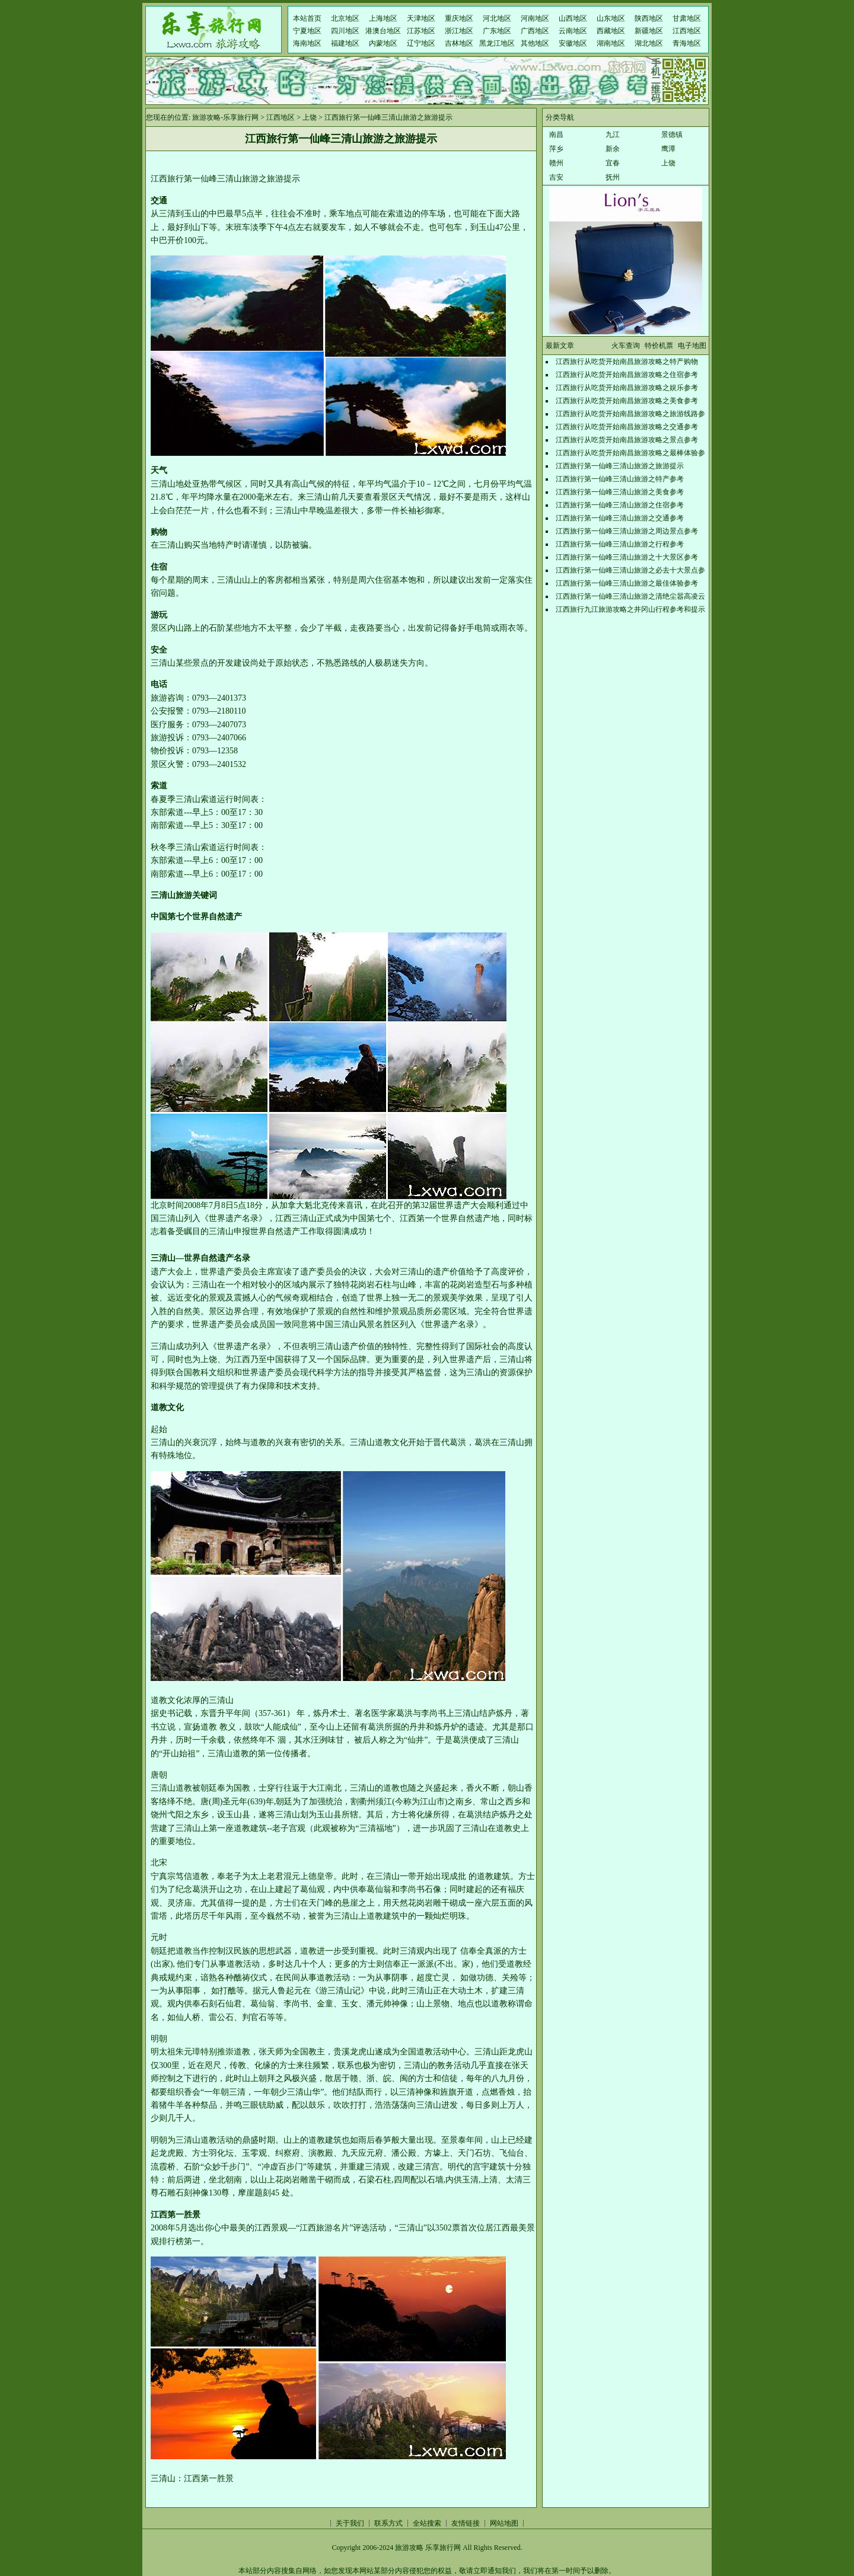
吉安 (556, 177)
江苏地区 (421, 31)
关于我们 (350, 2523)
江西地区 (687, 31)
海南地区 (307, 43)
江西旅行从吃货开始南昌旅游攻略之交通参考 (627, 427)
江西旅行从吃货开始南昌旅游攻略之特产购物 (627, 361)
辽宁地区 (421, 43)
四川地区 (345, 31)
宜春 (613, 163)
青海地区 (687, 43)
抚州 (613, 177)
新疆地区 (649, 31)
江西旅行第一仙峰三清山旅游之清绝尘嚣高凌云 (630, 596)
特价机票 (659, 345)
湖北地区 (649, 43)
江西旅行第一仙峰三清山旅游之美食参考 (620, 492)
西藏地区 (611, 31)
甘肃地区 (687, 18)
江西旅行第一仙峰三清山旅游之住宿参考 (620, 505)
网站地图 (504, 2523)
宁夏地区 (307, 31)
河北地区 (497, 18)
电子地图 (692, 345)
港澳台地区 (383, 31)
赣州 (556, 163)
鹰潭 (668, 149)
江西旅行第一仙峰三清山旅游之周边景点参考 (627, 531)
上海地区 (383, 18)
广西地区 (535, 31)
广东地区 (497, 31)
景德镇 (672, 134)
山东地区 (611, 18)
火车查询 (625, 345)
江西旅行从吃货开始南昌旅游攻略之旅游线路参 (630, 414)
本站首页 (307, 18)
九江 (613, 134)
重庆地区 (459, 18)
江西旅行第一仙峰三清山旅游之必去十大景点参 (630, 570)
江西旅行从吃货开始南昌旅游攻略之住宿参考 (627, 374)
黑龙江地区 (497, 43)
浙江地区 (459, 31)
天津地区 (421, 18)
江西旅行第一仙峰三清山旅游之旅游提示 (620, 466)
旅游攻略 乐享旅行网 (428, 2547)
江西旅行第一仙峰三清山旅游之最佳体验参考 (627, 583)
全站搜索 (427, 2523)
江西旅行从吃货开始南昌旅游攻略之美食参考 (627, 401)
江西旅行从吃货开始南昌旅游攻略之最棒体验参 (630, 453)
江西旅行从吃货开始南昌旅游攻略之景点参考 (627, 440)
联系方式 (388, 2523)
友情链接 (465, 2523)
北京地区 (345, 18)
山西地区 (573, 18)
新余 (613, 149)
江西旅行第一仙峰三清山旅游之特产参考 (620, 479)
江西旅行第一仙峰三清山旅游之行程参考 (620, 544)
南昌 (556, 134)
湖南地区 (611, 43)
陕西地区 (649, 18)
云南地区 (573, 31)
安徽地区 (573, 43)
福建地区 (345, 43)
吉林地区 (459, 43)
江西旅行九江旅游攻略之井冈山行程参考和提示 (630, 609)
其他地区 (535, 43)
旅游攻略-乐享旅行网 (225, 117)
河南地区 (535, 18)
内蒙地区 (383, 43)
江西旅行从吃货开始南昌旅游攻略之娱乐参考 (627, 387)
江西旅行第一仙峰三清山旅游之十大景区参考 (627, 557)
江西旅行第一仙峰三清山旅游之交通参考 (620, 518)
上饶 (309, 117)
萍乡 (556, 149)
